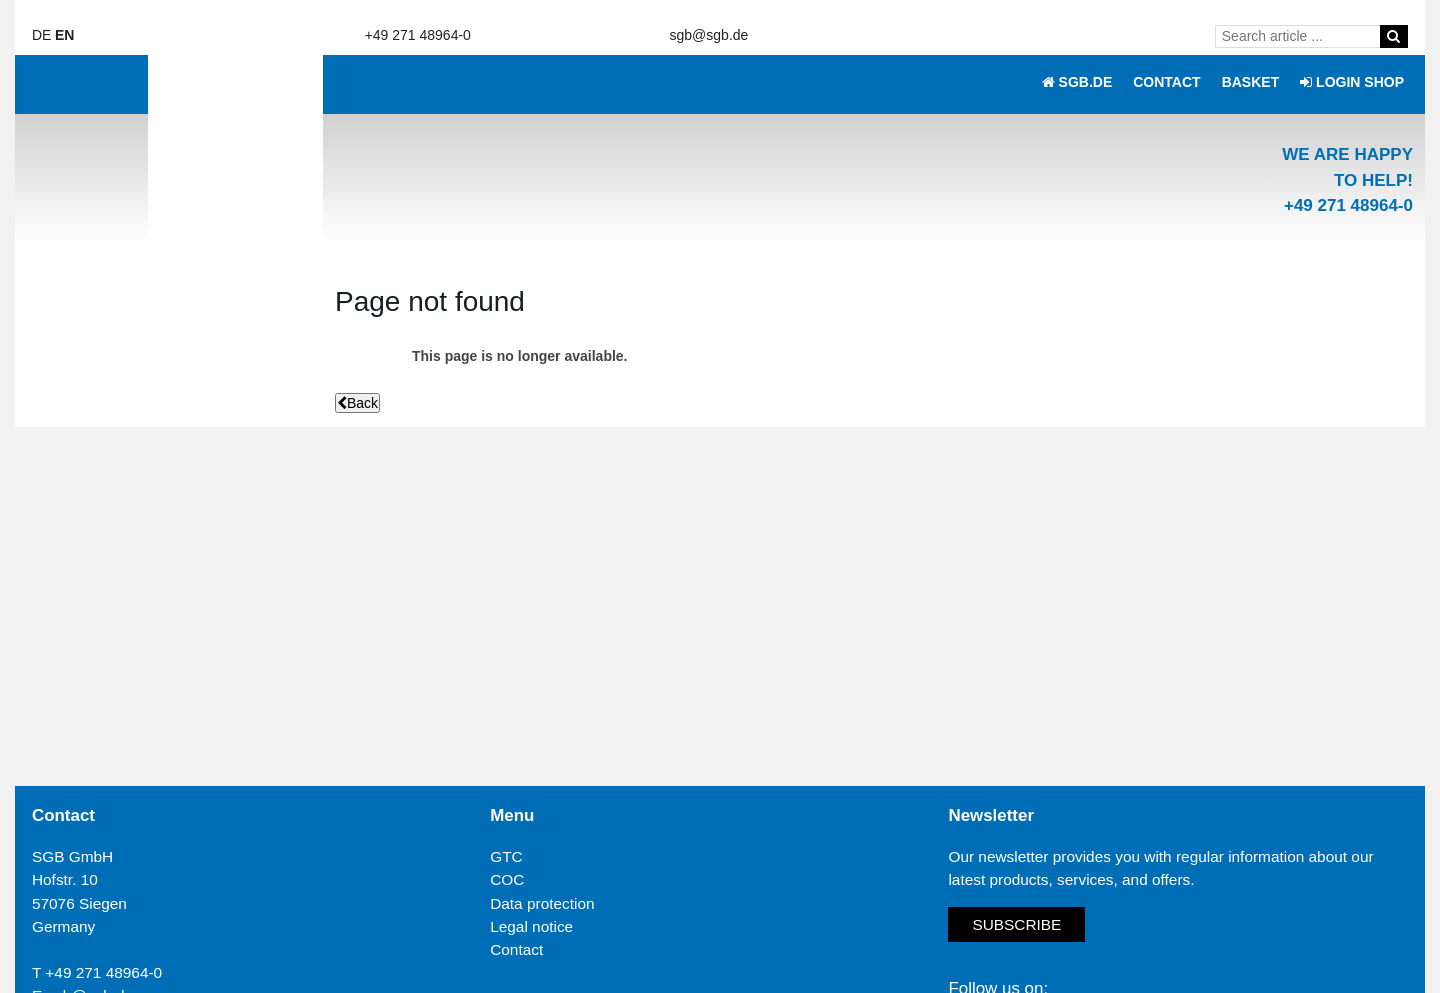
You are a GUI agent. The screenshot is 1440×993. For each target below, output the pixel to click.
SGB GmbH (72, 856)
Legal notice (531, 926)
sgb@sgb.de (709, 35)
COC (507, 879)
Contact (516, 949)
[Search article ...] (1301, 36)
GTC (506, 856)
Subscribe (1016, 924)
